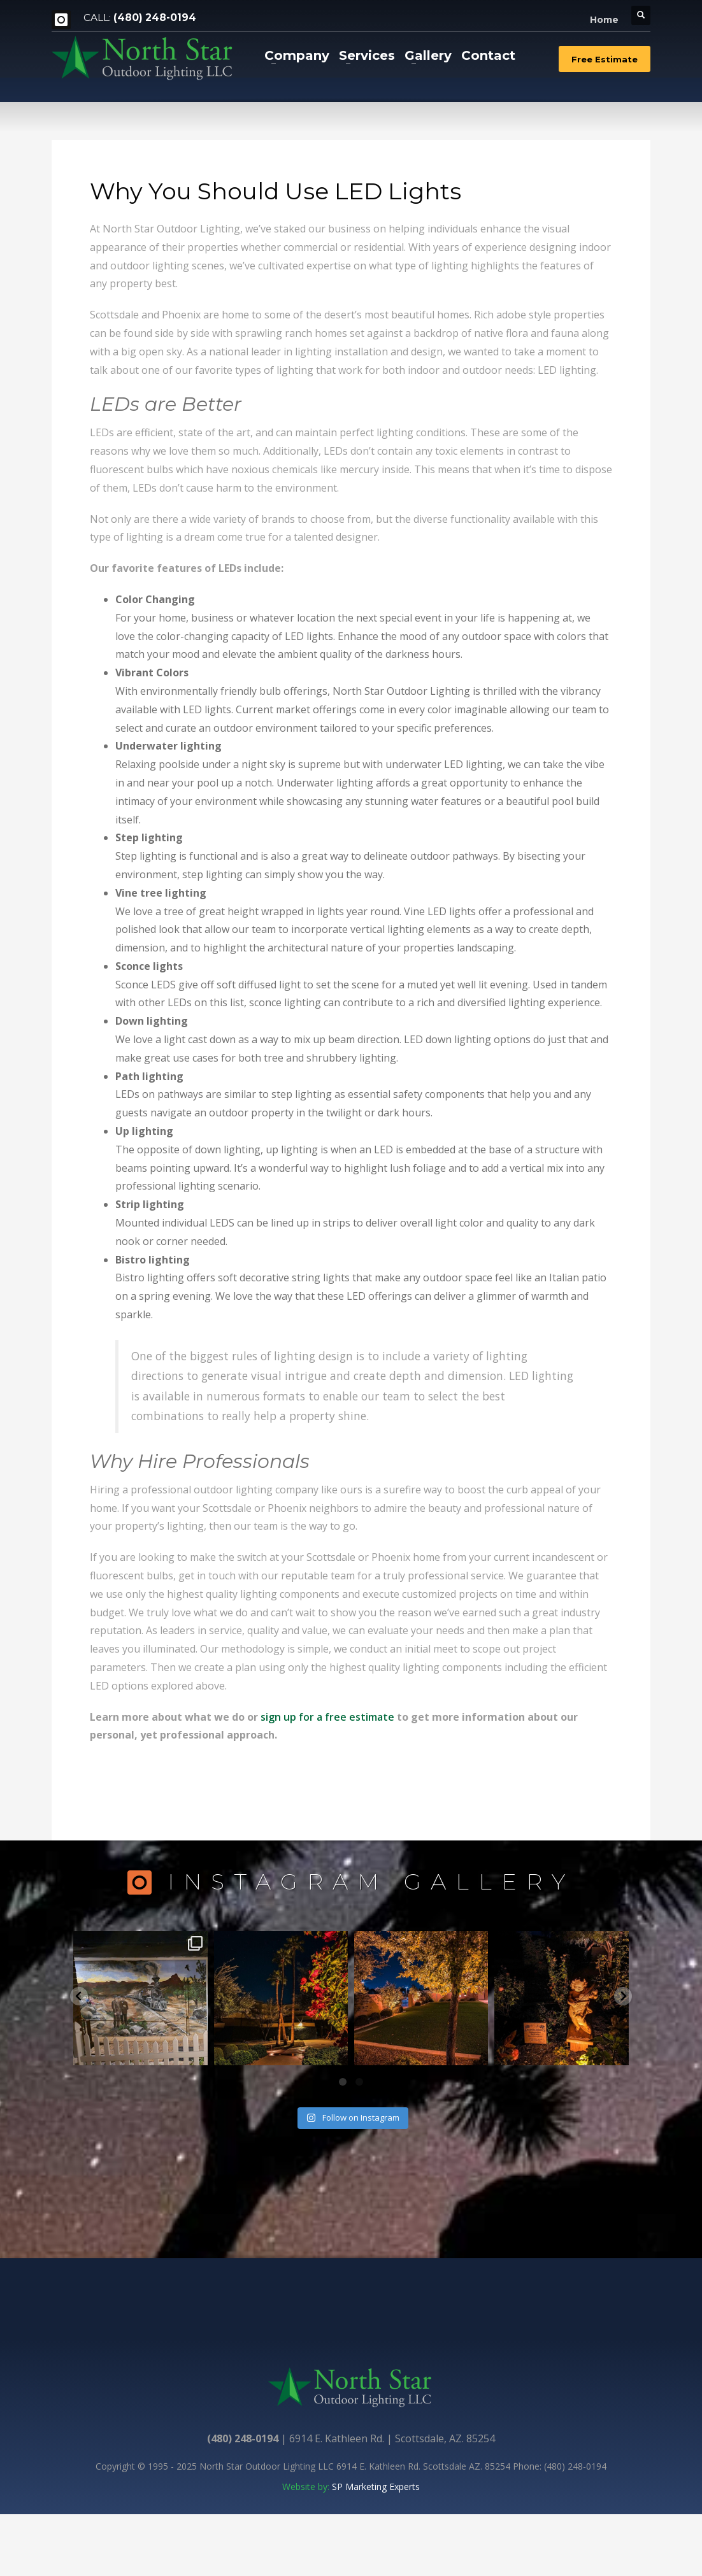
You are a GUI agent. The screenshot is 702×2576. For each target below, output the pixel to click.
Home (604, 19)
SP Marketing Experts (376, 2486)
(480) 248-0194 (154, 17)
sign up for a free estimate (327, 1717)
